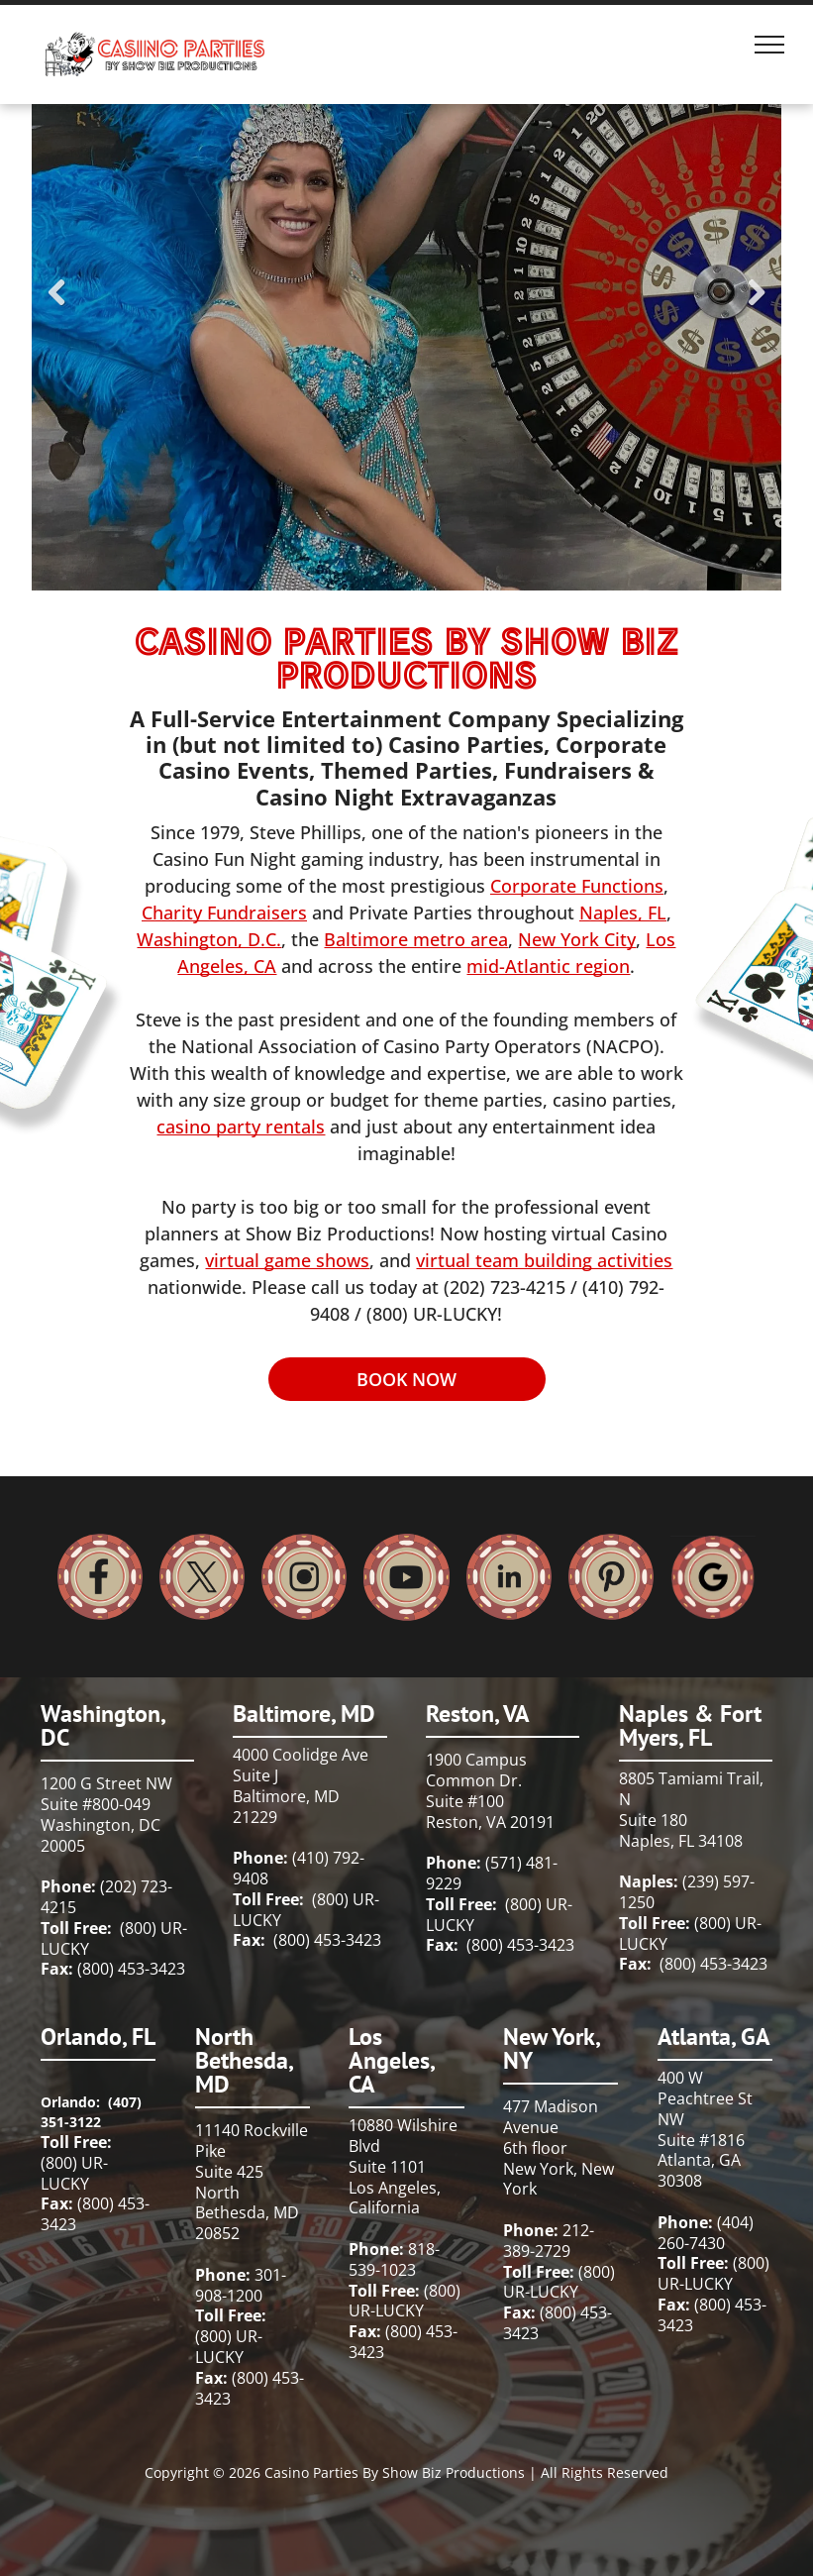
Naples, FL (622, 912)
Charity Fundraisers (224, 912)
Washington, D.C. (209, 939)
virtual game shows (287, 1260)
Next (756, 306)
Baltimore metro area (416, 939)
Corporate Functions (576, 886)
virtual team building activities (544, 1260)
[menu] (769, 44)
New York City (577, 939)
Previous (56, 306)
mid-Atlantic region (548, 966)
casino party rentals (240, 1126)
